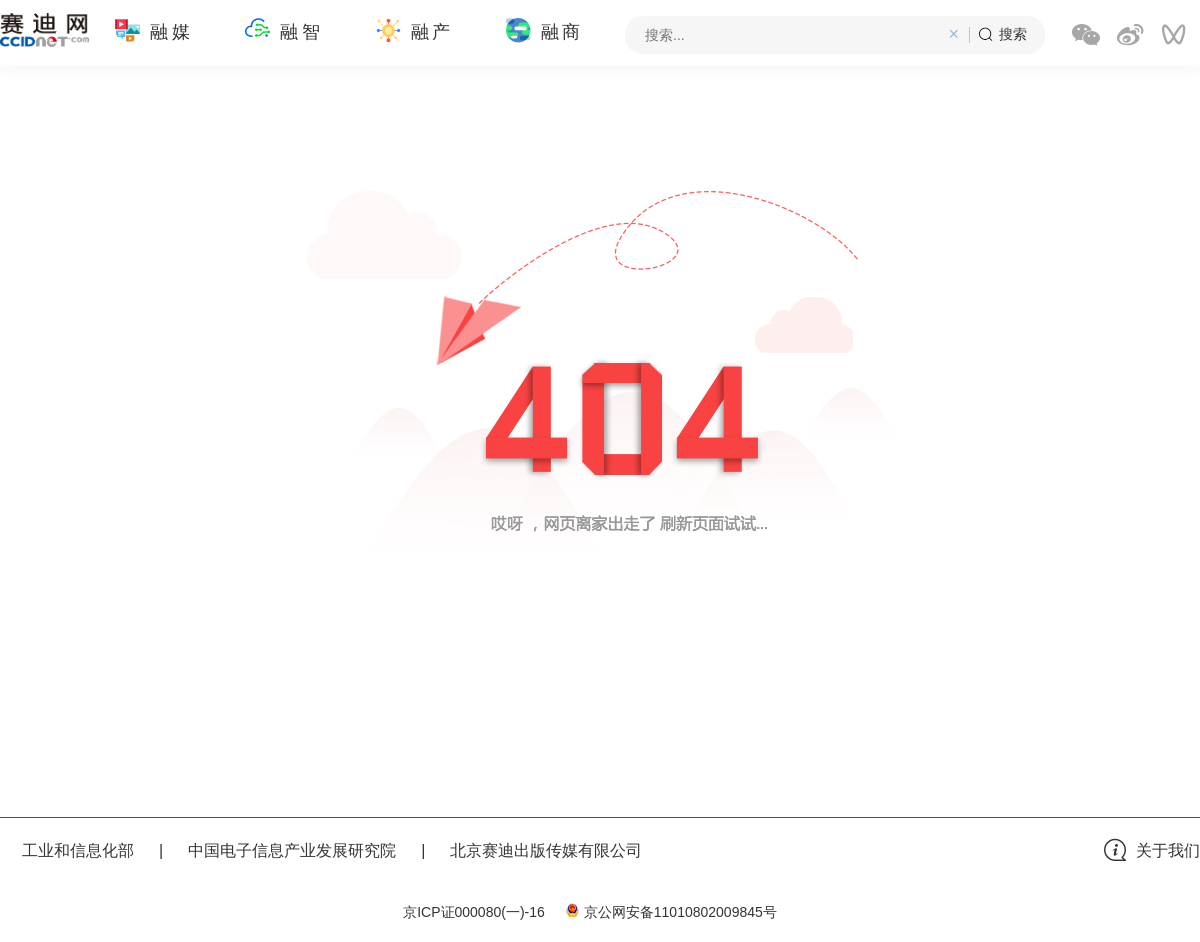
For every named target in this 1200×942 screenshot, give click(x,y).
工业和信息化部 (78, 850)
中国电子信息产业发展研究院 (292, 850)
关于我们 (1168, 850)
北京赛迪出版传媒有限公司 (546, 850)
